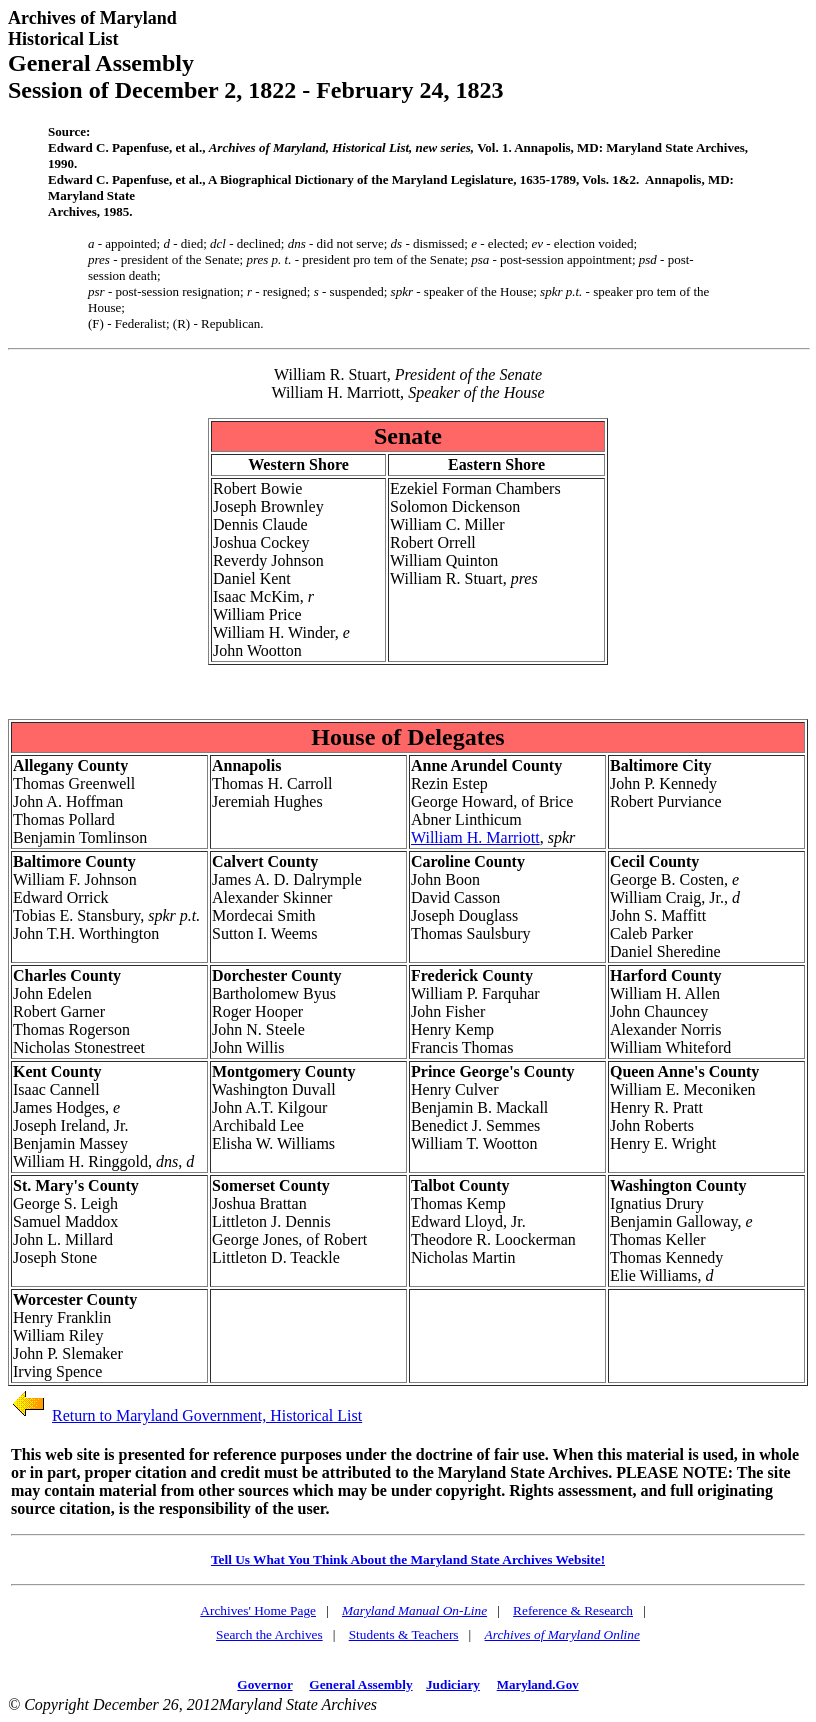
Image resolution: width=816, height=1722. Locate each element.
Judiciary (453, 1684)
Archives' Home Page (258, 1610)
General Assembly (360, 1684)
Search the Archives (269, 1634)
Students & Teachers (404, 1634)
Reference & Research (573, 1610)
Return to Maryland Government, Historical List (207, 1415)
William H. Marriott (475, 837)
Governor (264, 1684)
